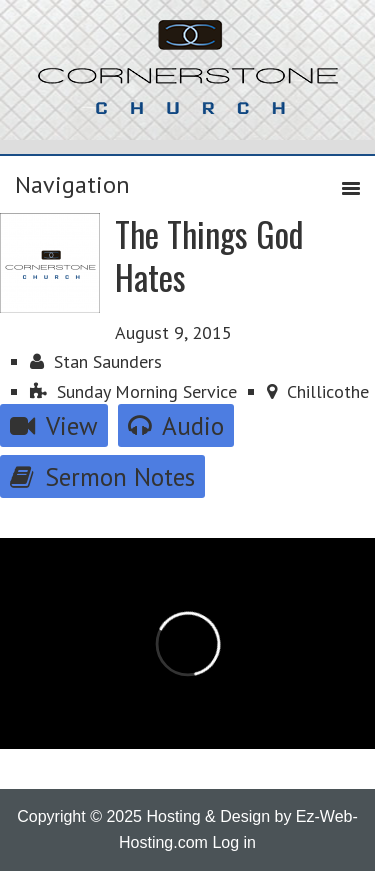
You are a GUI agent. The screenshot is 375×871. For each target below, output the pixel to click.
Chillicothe (318, 391)
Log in (234, 842)
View (54, 425)
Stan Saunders (96, 361)
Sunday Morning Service (133, 391)
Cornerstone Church (188, 77)
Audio (176, 425)
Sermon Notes (102, 476)
